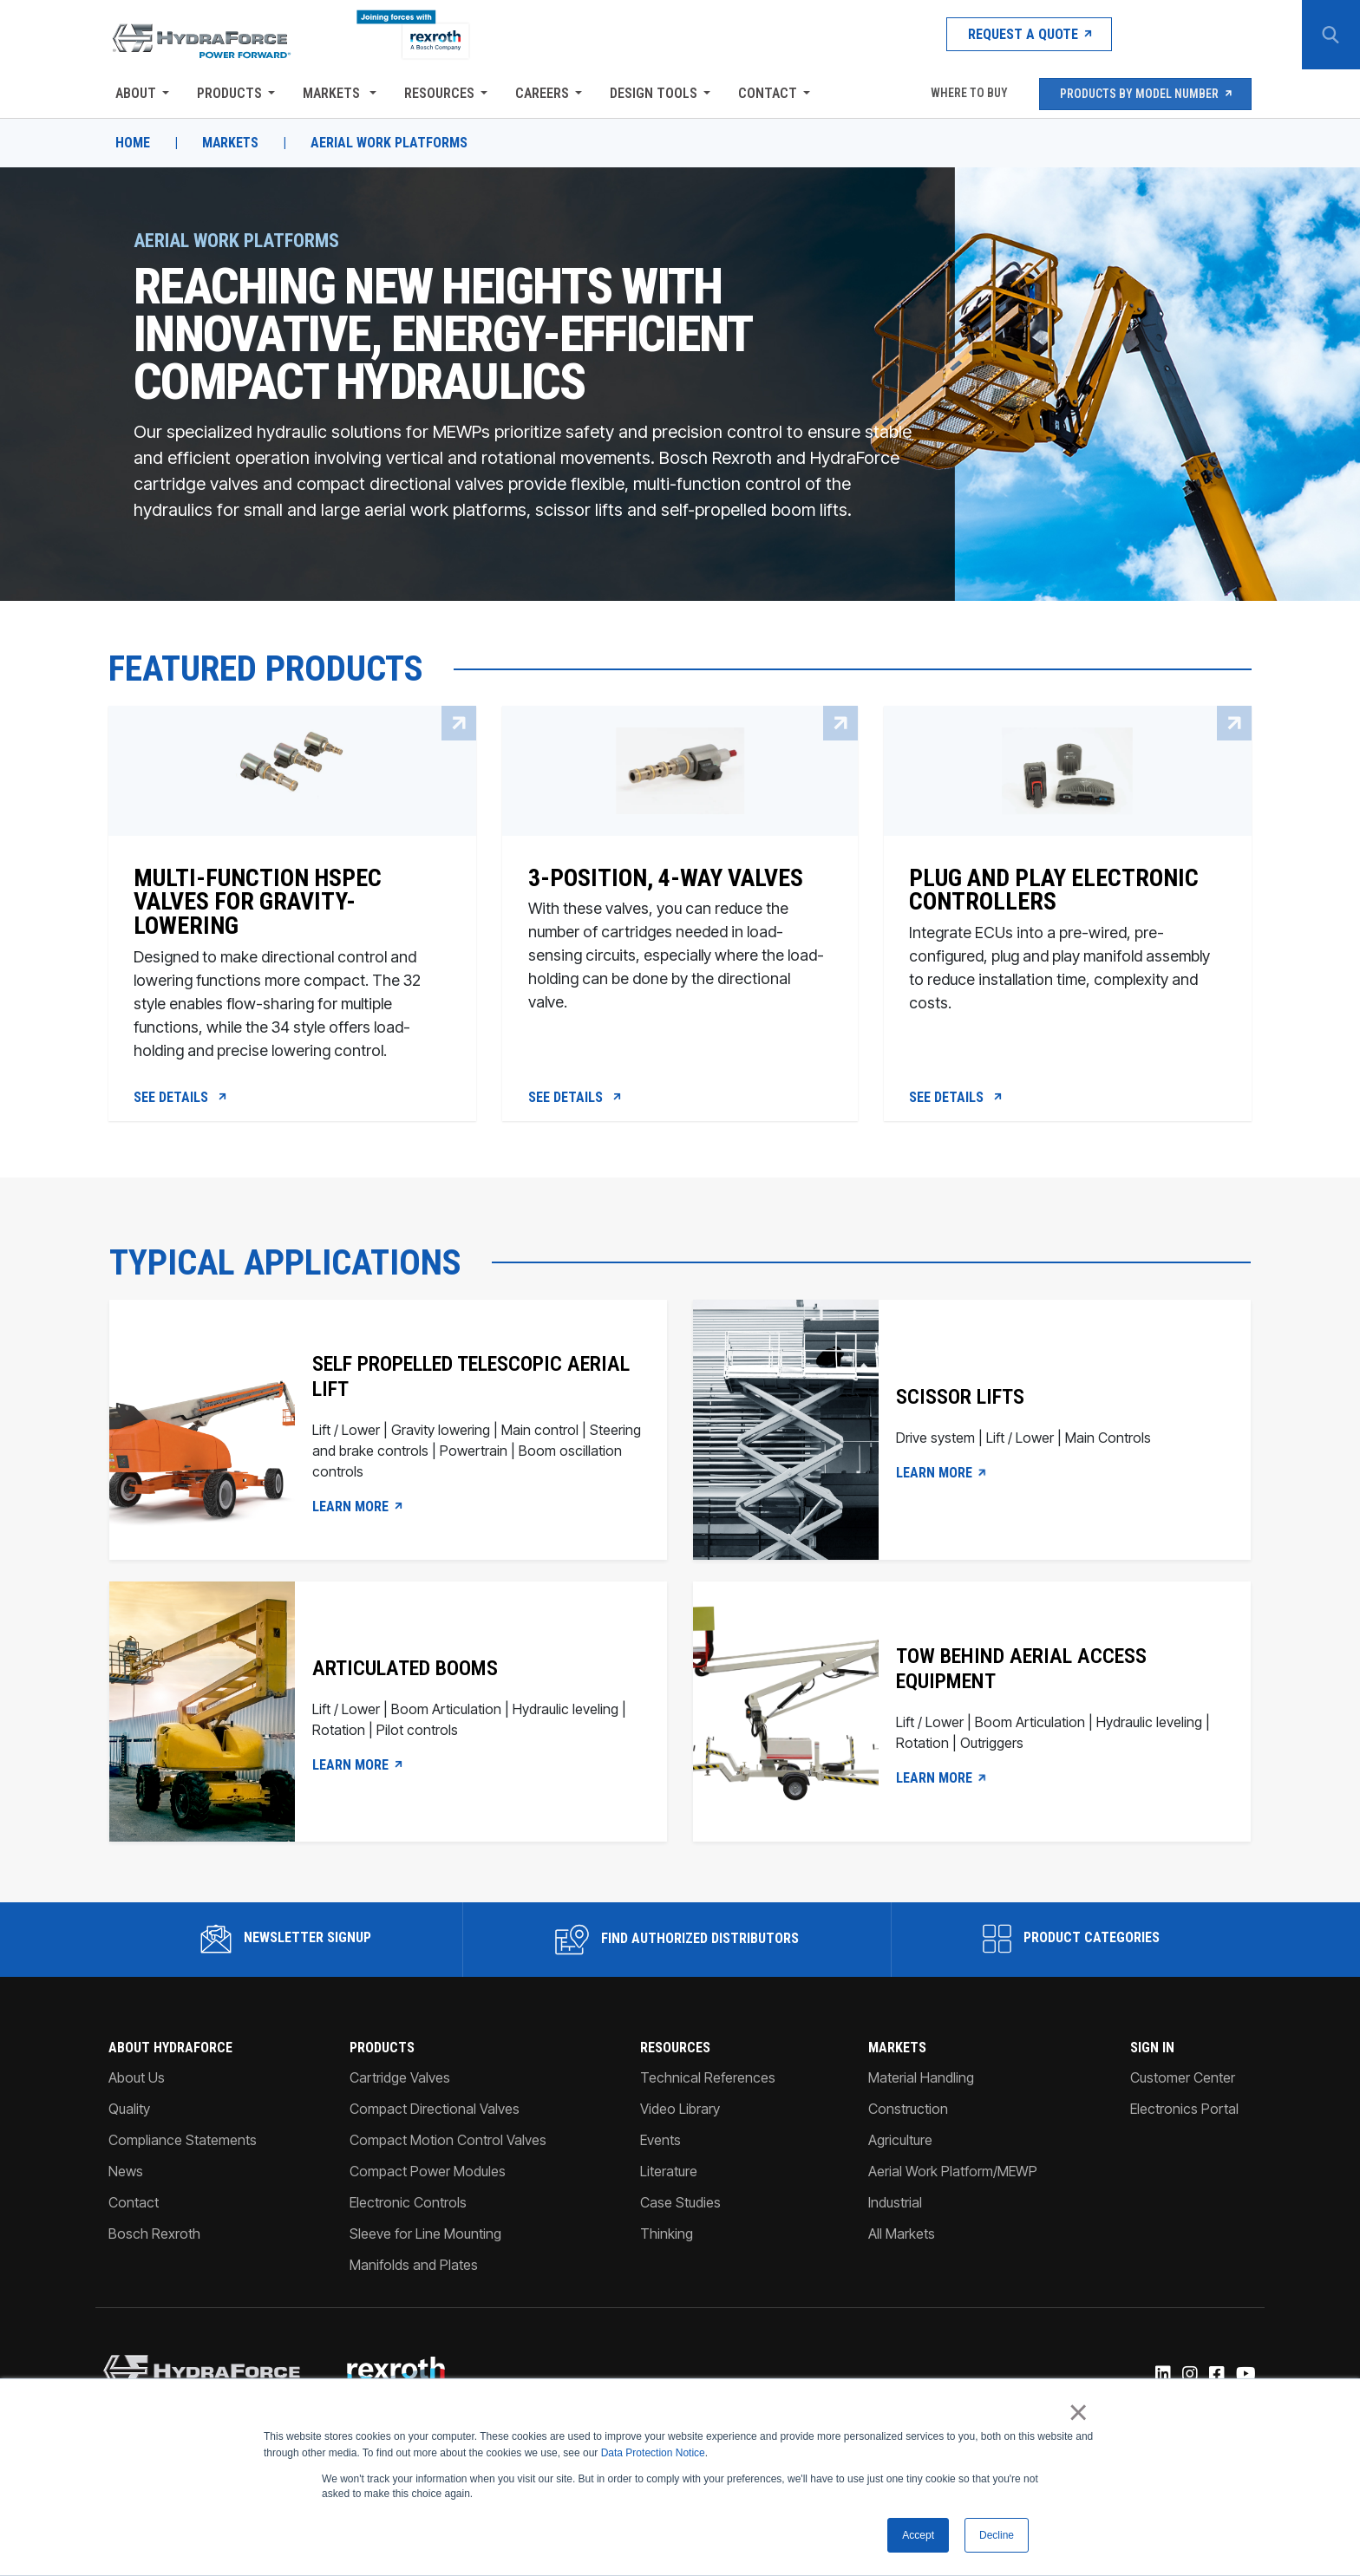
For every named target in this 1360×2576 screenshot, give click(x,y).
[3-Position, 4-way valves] (680, 957)
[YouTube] (1245, 2378)
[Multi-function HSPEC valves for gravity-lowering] (292, 957)
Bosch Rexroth (153, 2237)
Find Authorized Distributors (677, 1943)
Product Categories (1072, 1942)
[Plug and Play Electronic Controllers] (1068, 957)
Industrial (895, 2205)
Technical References (707, 2081)
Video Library (680, 2112)
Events (660, 2143)
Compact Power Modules (428, 2174)
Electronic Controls (408, 2205)
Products (228, 93)
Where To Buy (966, 94)
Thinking (666, 2237)
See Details (181, 1100)
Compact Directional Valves (435, 2112)
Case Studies (680, 2205)
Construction (908, 2112)
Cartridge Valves (400, 2081)
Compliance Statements (182, 2143)
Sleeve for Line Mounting (425, 2237)
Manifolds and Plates (414, 2268)
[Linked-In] (1163, 2378)
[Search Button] (1329, 34)
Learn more (943, 1781)
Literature (668, 2174)
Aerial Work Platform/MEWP (952, 2174)
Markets (332, 93)
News (125, 2174)
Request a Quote (1013, 34)
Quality (128, 2112)
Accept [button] (918, 2535)
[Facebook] (1216, 2378)
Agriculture (900, 2143)
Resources (438, 93)
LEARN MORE (357, 1509)
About (134, 93)
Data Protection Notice (653, 2453)
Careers (541, 93)
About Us (136, 2081)
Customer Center (1183, 2081)
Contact (766, 93)
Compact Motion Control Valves (448, 2143)
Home (131, 143)
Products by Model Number (1145, 94)
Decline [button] (996, 2535)
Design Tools (652, 93)
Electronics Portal (1185, 2112)
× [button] (1079, 2413)
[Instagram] (1189, 2378)
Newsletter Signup (284, 1942)
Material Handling (921, 2081)
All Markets (901, 2237)
